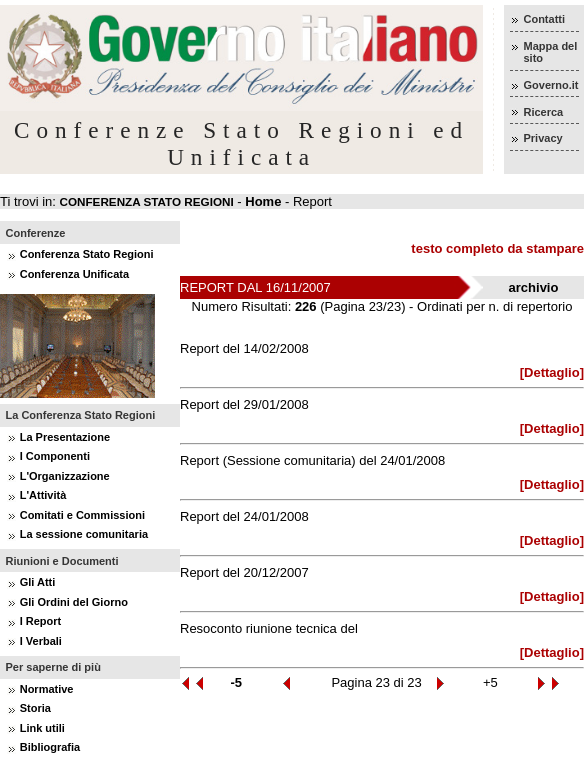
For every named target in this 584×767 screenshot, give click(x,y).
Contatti (544, 19)
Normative (47, 689)
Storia (35, 708)
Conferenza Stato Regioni (87, 254)
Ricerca (543, 112)
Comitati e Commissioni (82, 515)
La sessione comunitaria (84, 534)
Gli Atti (38, 582)
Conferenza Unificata (74, 274)
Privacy (542, 138)
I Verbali (41, 641)
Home (263, 201)
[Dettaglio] (552, 372)
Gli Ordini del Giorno (74, 602)
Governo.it (550, 85)
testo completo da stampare (497, 248)
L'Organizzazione (65, 476)
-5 (236, 682)
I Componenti (55, 456)
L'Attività (43, 495)
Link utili (42, 728)
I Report (41, 621)
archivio (534, 287)
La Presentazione (65, 437)
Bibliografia (50, 747)
